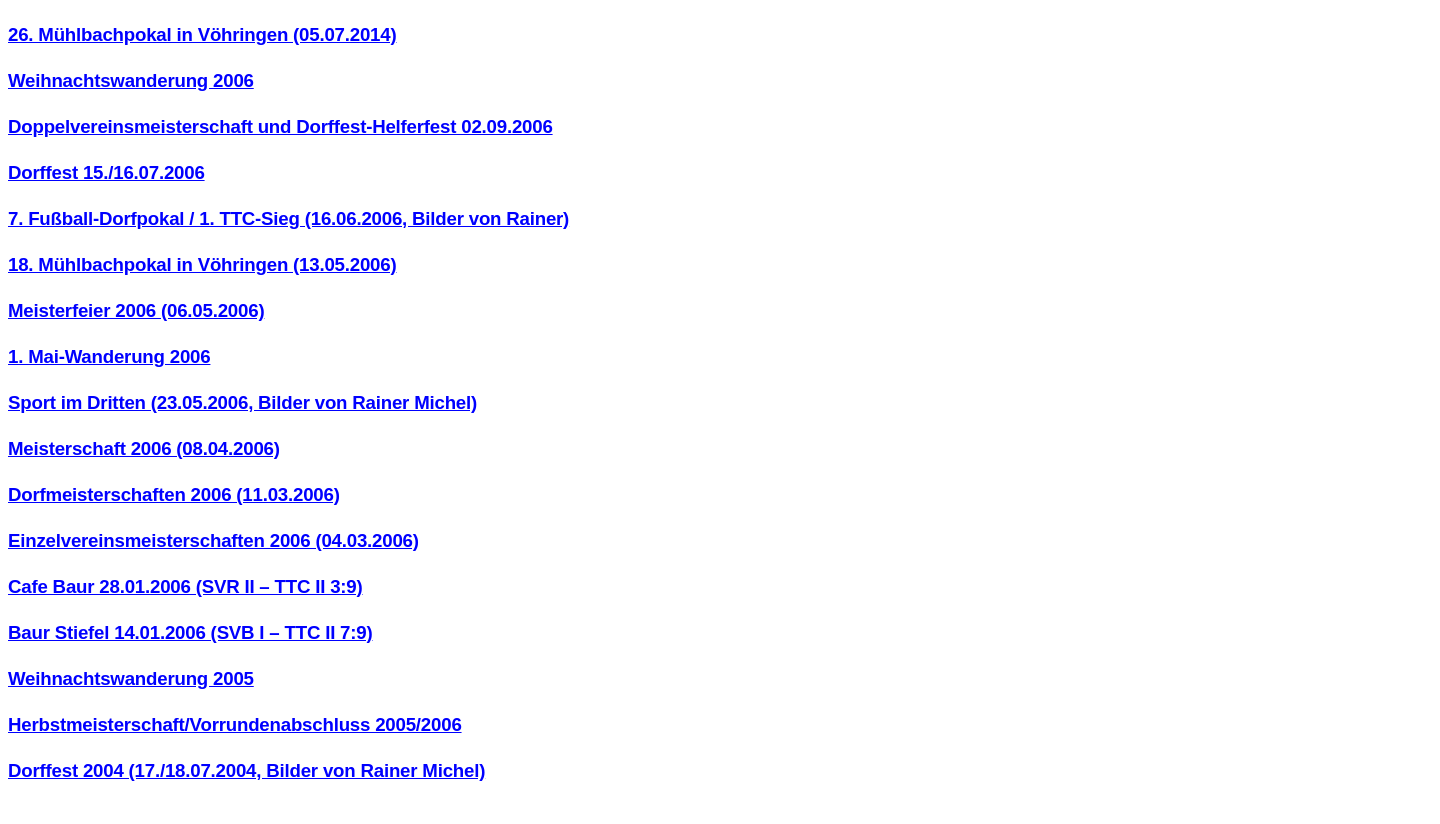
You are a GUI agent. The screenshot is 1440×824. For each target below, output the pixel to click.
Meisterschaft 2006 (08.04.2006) (144, 448)
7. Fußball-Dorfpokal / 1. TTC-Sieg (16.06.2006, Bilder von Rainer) (288, 218)
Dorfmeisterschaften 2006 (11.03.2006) (174, 494)
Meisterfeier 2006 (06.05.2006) (136, 310)
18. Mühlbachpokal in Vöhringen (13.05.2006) (202, 264)
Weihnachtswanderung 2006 (131, 80)
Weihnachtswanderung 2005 (131, 678)
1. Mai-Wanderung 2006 (109, 356)
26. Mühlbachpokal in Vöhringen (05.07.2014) (202, 34)
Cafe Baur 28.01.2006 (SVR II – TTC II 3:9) (185, 586)
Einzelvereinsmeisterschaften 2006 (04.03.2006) (213, 540)
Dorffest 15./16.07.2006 (106, 172)
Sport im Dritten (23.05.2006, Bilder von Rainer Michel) (242, 402)
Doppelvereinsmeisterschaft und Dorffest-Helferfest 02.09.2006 (280, 126)
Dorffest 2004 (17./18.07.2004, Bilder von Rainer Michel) (246, 770)
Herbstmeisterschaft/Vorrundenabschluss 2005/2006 (235, 724)
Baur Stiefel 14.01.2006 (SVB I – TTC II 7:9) (190, 632)
